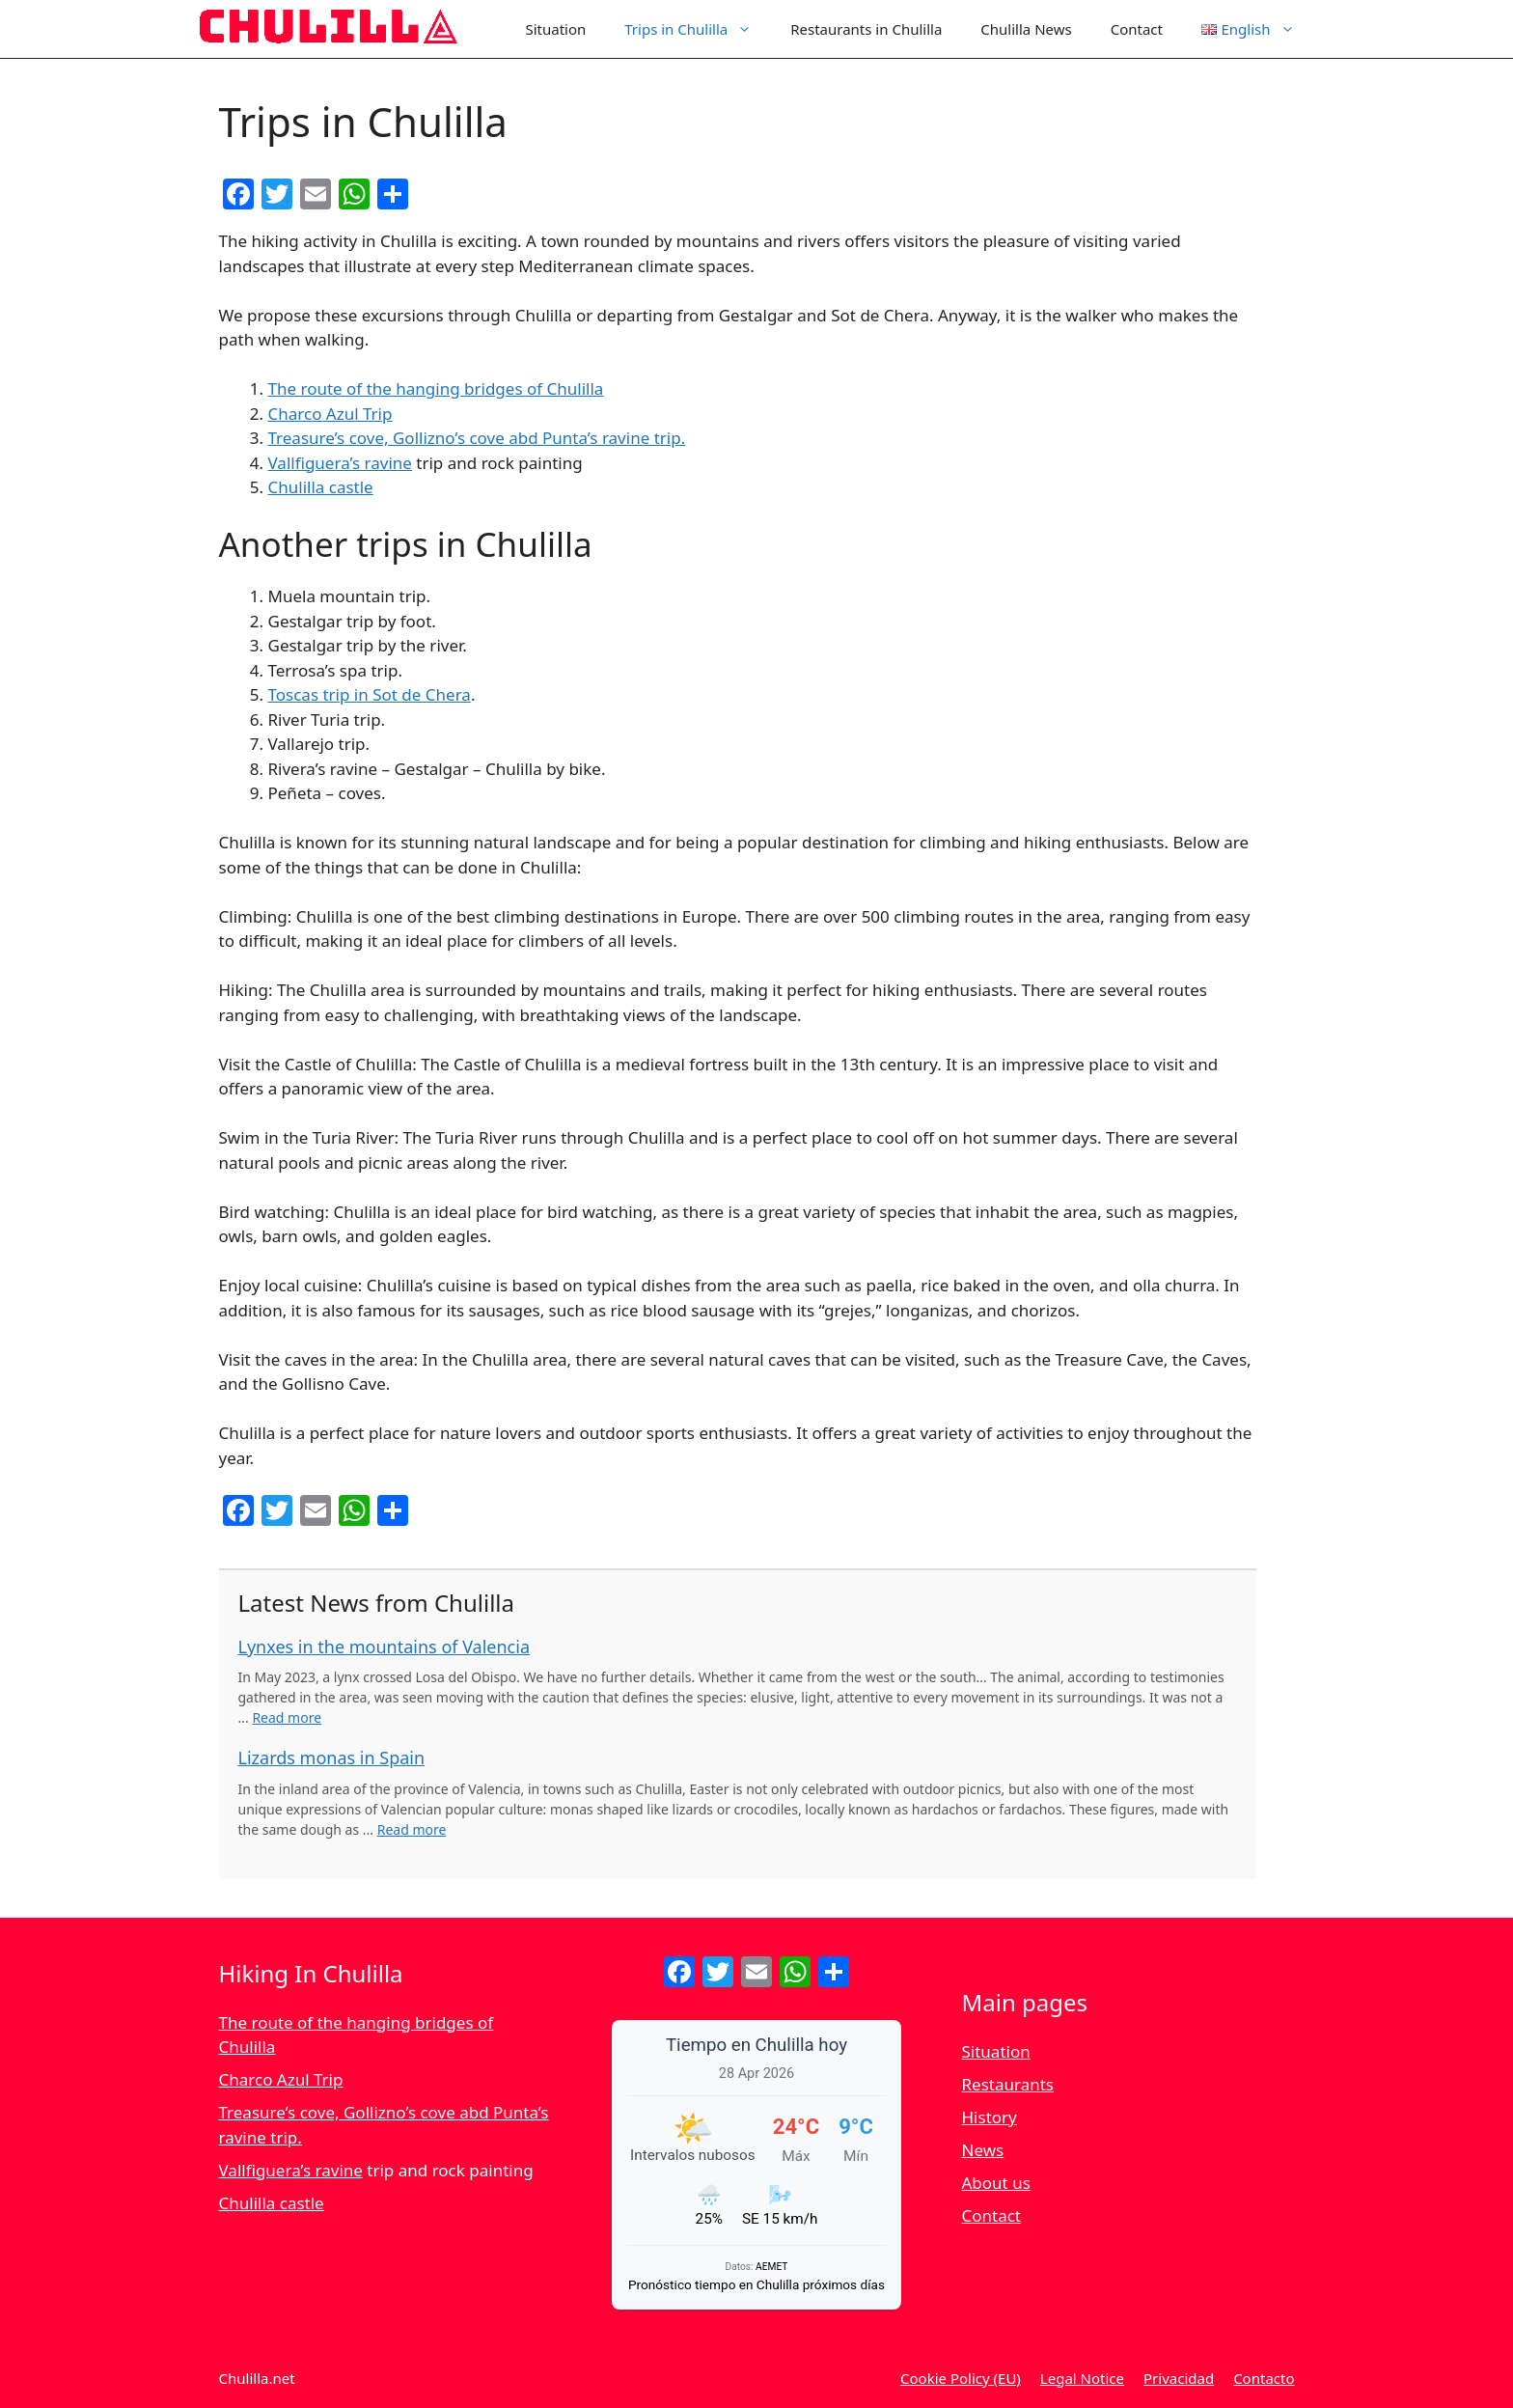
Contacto (1263, 2378)
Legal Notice (1082, 2378)
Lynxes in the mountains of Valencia (384, 1646)
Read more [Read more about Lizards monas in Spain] (412, 1829)
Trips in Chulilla (697, 29)
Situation (555, 29)
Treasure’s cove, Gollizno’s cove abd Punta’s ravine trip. (477, 438)
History (989, 2117)
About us (996, 2183)
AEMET (771, 2266)
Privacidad (1178, 2378)
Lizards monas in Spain (332, 1757)
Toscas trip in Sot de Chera (369, 694)
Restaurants (1008, 2084)
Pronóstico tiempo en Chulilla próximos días (756, 2284)
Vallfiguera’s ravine (340, 463)
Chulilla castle (320, 487)
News (983, 2150)
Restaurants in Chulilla (866, 29)
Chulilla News (1025, 29)
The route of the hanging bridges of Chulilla (436, 388)
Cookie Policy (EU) (960, 2378)
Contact (1137, 29)
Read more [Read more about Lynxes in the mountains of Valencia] (286, 1717)
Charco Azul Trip (330, 413)
